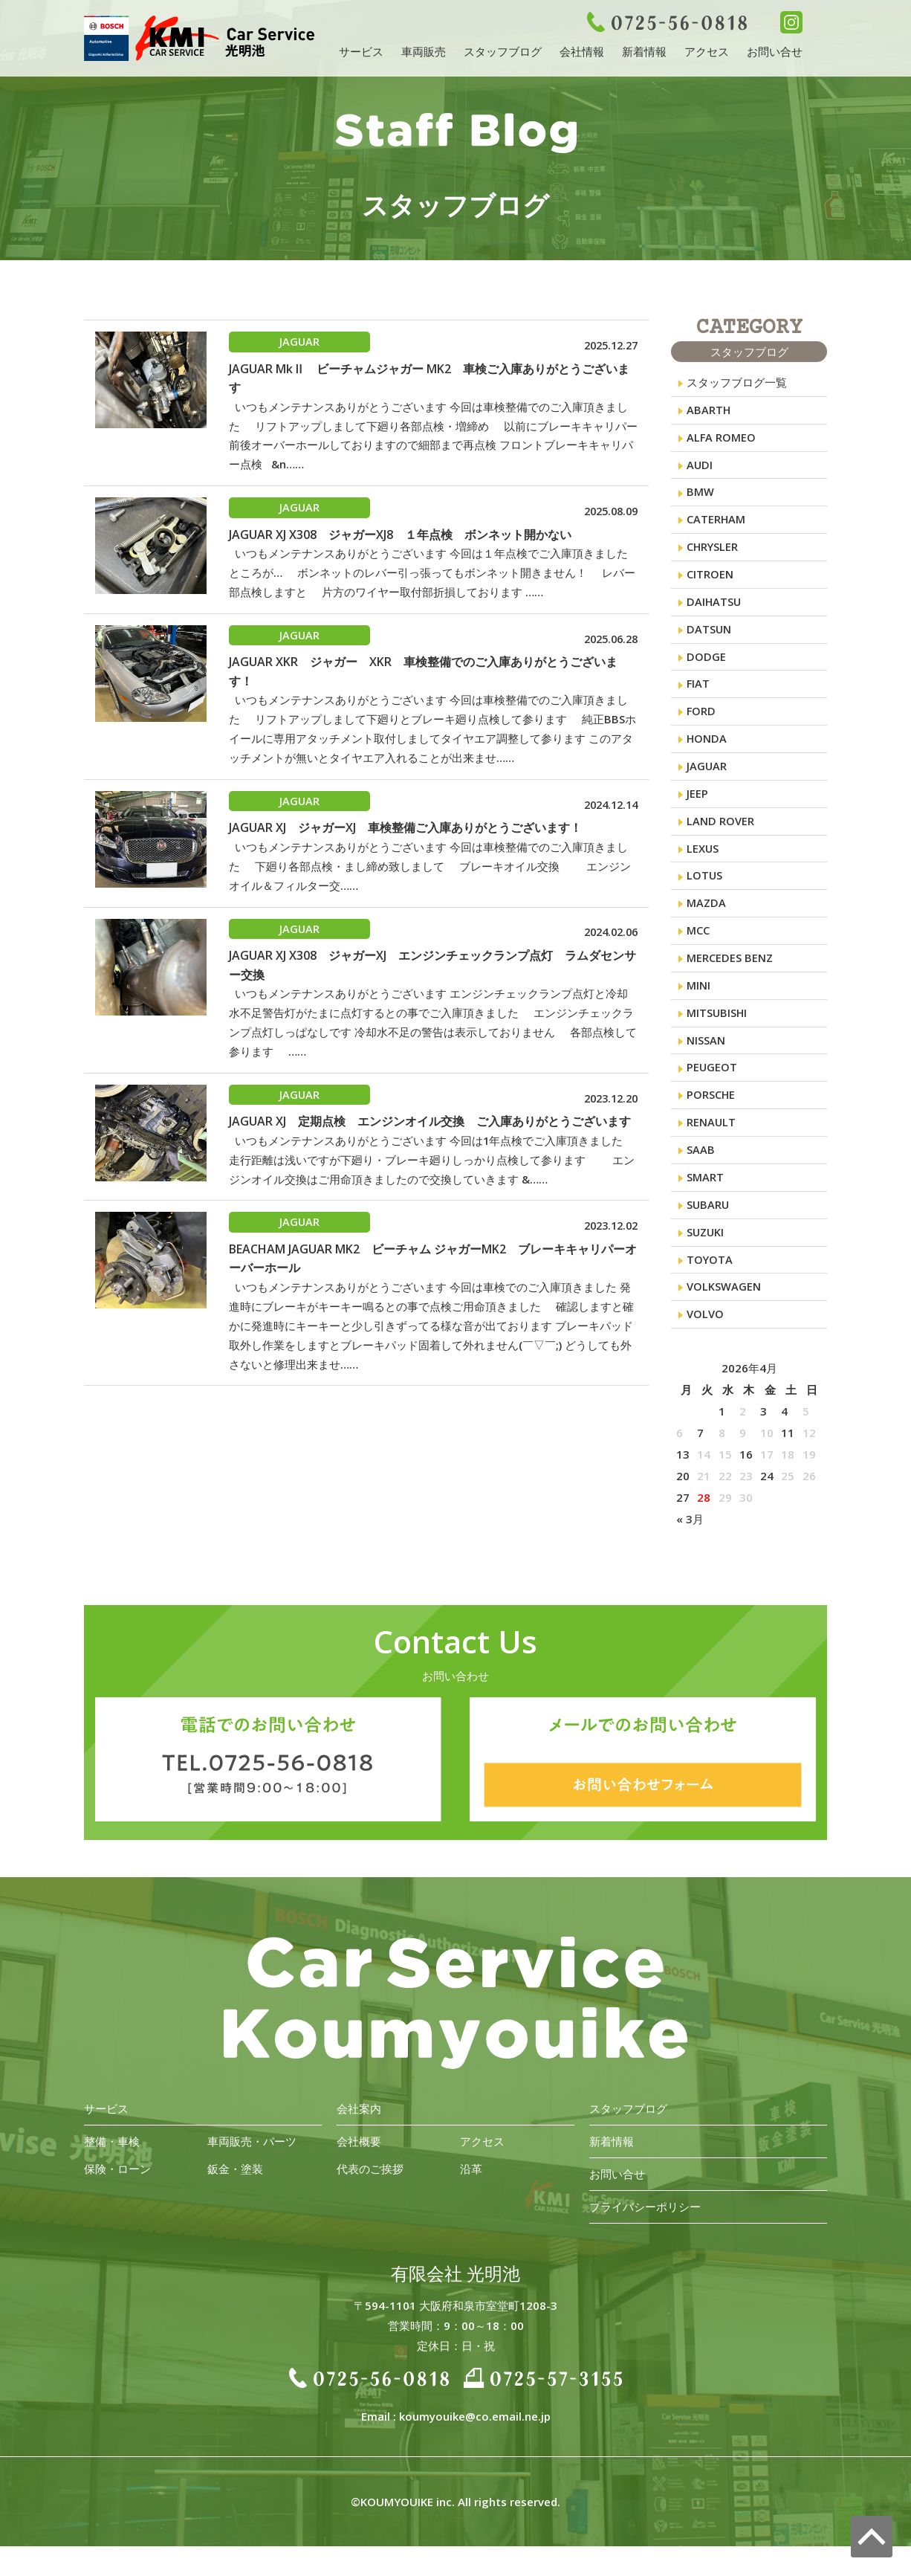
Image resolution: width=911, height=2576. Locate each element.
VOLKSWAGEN (724, 1315)
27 (683, 1527)
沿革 (471, 2198)
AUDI (700, 467)
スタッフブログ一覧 (737, 382)
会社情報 (582, 51)
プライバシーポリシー (645, 2236)
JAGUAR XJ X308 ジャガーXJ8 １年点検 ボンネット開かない (400, 538)
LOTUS (705, 891)
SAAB (701, 1173)
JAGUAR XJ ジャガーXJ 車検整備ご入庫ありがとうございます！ (405, 838)
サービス (361, 51)
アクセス (706, 51)
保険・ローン (117, 2198)
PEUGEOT (712, 1089)
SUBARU (708, 1230)
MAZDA (707, 919)
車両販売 (423, 51)
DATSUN (709, 637)
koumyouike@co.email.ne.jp (475, 2445)
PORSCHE (711, 1117)
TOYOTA (710, 1286)
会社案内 (359, 2138)
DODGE (706, 665)
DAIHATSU (714, 608)
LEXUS (703, 863)
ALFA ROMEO (721, 439)
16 (746, 1483)
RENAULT (711, 1145)
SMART (705, 1202)
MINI (698, 1004)
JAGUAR (707, 778)
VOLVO (705, 1343)
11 (787, 1462)
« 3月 (690, 1548)
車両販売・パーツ (251, 2170)
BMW (700, 495)
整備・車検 (112, 2170)
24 (767, 1505)
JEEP (697, 806)
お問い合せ (775, 51)
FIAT (698, 693)
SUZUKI (706, 1258)
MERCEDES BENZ (730, 976)
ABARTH (709, 411)
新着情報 (644, 51)
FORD (701, 721)
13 (683, 1483)
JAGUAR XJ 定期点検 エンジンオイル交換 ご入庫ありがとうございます (430, 1139)
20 (683, 1505)
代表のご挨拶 (370, 2198)
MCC (698, 947)
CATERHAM (716, 524)
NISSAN (706, 1060)
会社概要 (359, 2170)
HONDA (707, 750)
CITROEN (710, 580)
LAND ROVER (720, 834)
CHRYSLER (713, 552)
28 (703, 1527)
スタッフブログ (503, 51)
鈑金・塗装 (235, 2198)
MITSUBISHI (717, 1032)
